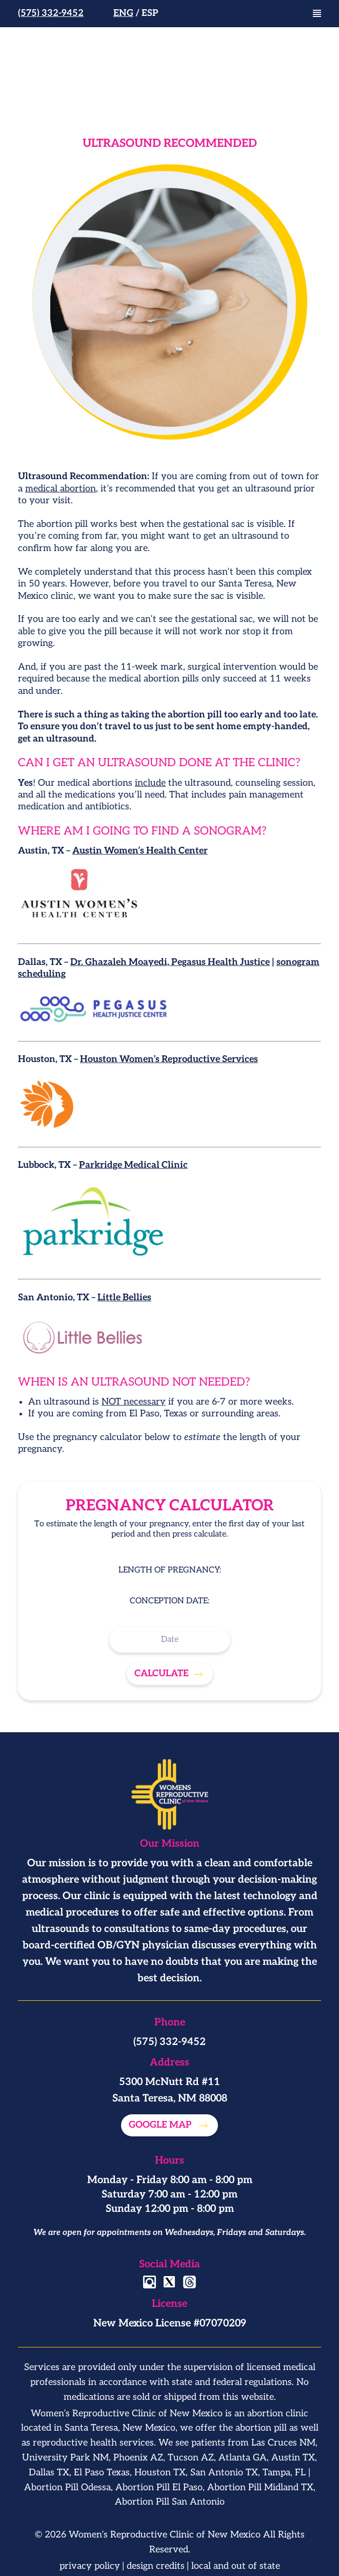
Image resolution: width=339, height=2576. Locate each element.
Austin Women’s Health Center (140, 850)
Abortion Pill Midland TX (260, 2487)
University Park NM (65, 2457)
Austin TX (293, 2457)
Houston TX (160, 2472)
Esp (150, 13)
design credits (156, 2566)
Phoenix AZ (138, 2457)
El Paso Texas (102, 2472)
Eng (123, 13)
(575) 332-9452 (51, 13)
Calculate (161, 1673)
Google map (161, 2124)
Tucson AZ (191, 2457)
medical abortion (60, 488)
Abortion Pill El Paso (159, 2487)
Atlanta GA (242, 2457)
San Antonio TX (224, 2472)
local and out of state (235, 2566)
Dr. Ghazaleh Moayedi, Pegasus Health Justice (170, 962)
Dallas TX (49, 2472)
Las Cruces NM (283, 2442)
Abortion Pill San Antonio (170, 2501)
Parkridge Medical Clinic (133, 1165)
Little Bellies (124, 1297)
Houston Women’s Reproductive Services (169, 1059)
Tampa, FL (284, 2472)
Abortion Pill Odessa (67, 2487)
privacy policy (89, 2566)
